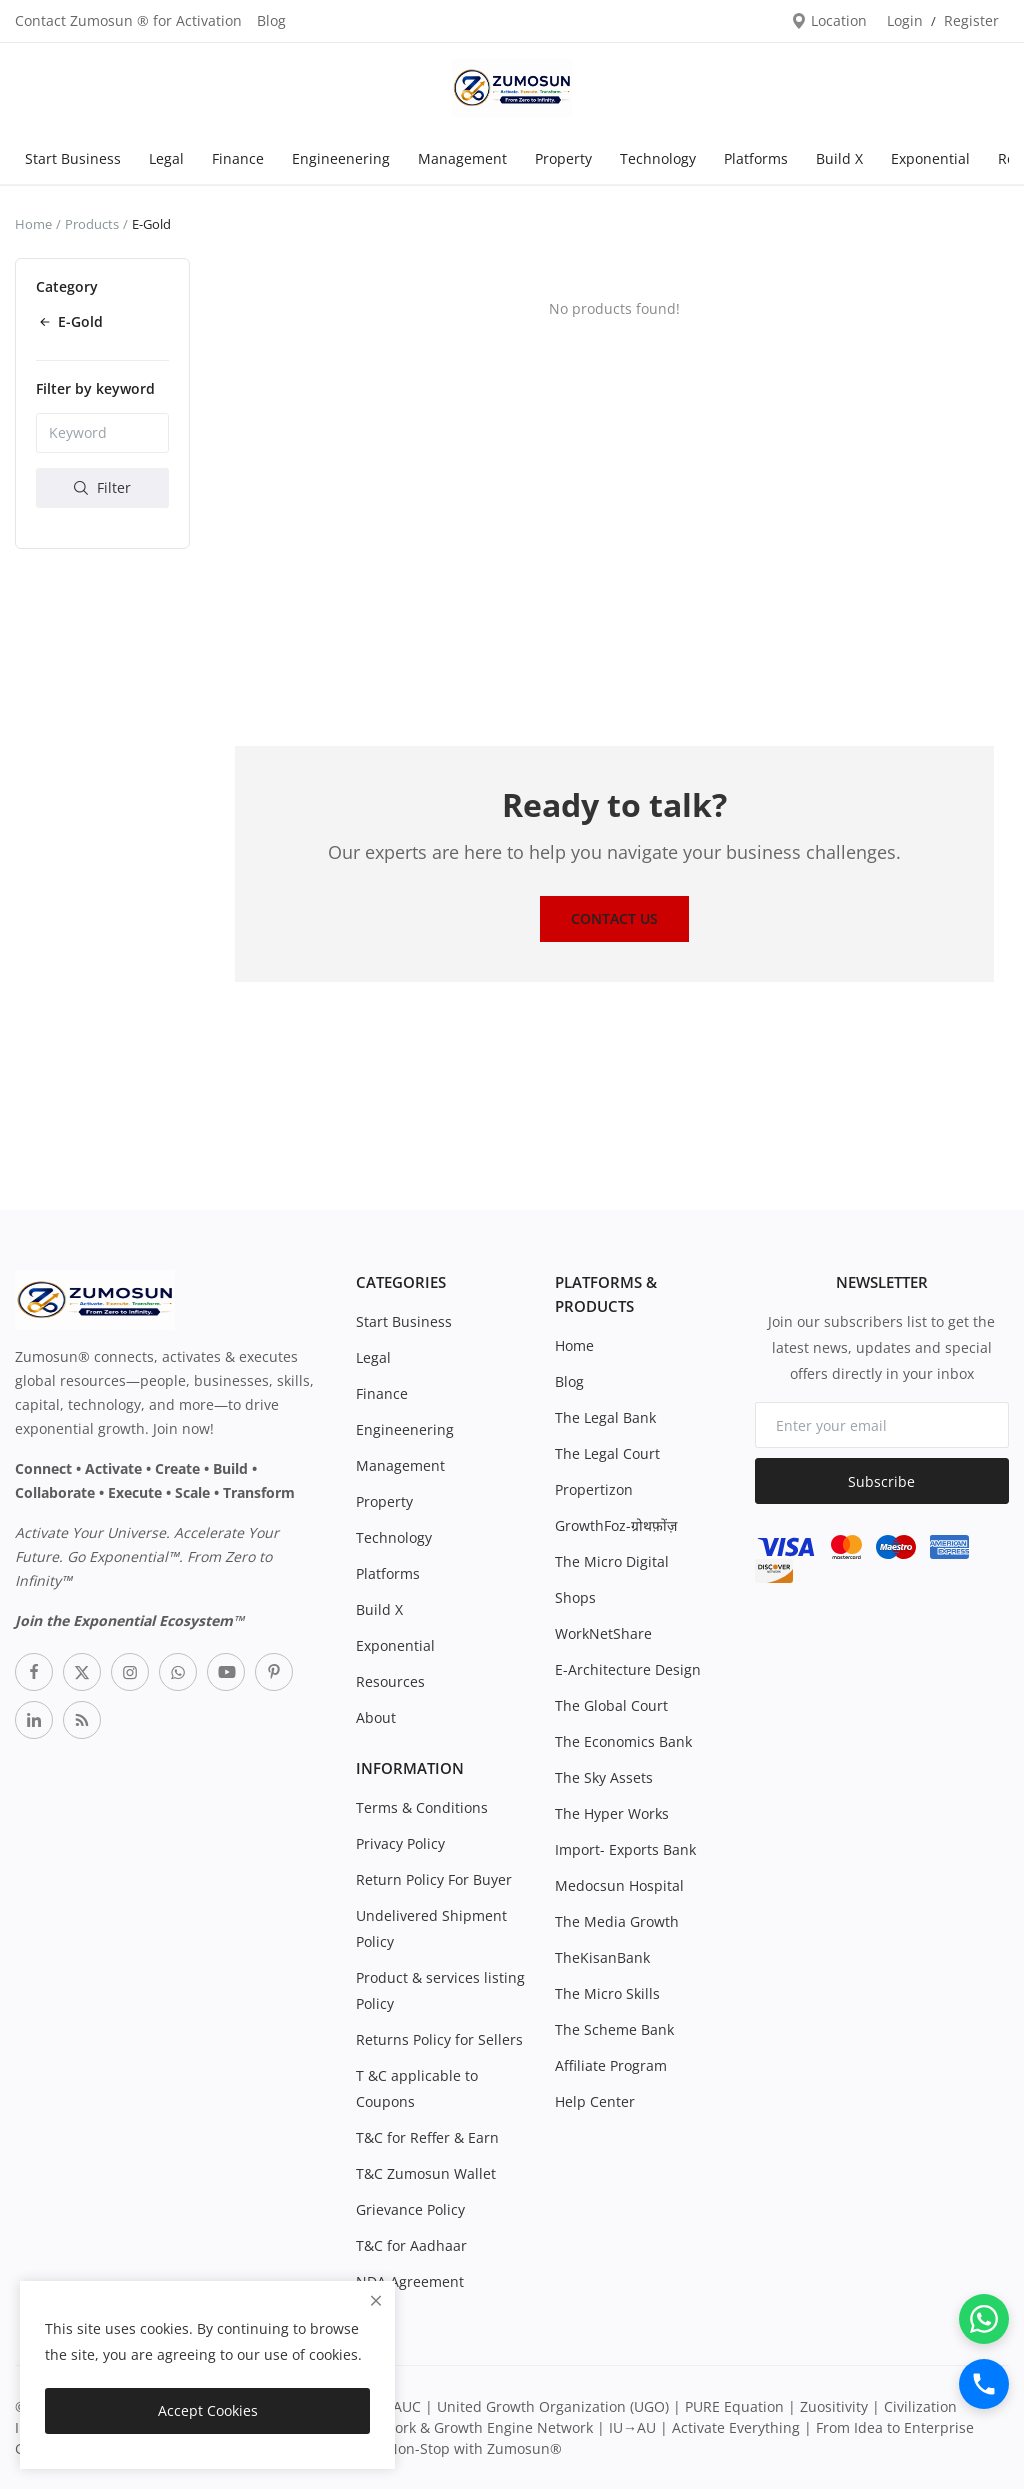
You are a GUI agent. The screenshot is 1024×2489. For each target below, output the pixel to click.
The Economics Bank (623, 1741)
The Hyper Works (612, 1813)
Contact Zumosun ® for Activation (128, 20)
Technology (658, 158)
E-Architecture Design (628, 1669)
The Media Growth (617, 1921)
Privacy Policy (400, 1843)
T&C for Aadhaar (411, 2245)
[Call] (984, 2384)
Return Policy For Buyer (434, 1879)
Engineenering (341, 158)
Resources (390, 1681)
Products (92, 224)
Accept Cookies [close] (208, 2410)
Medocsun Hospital (619, 1885)
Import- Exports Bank (625, 1849)
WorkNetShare (603, 1633)
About (376, 1717)
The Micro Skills (607, 1993)
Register (971, 20)
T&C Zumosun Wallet (426, 2173)
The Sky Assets (604, 1777)
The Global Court (611, 1705)
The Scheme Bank (614, 2029)
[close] (376, 2300)
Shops (575, 1597)
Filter (102, 487)
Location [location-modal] (829, 20)
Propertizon (594, 1489)
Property (563, 158)
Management (462, 158)
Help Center (595, 2101)
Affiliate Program (611, 2065)
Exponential (930, 158)
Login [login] (905, 20)
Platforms (756, 158)
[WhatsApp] (984, 2319)
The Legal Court (607, 1453)
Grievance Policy (410, 2209)
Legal (166, 158)
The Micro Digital (612, 1561)
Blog (271, 20)
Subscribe (881, 1481)
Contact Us (614, 918)
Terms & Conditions (422, 1807)
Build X (839, 158)
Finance (238, 158)
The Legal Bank (605, 1417)
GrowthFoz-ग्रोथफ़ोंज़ (616, 1525)
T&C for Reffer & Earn (427, 2137)
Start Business (73, 158)
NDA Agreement (410, 2281)
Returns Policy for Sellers (439, 2039)
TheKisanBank (602, 1957)
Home (33, 224)
